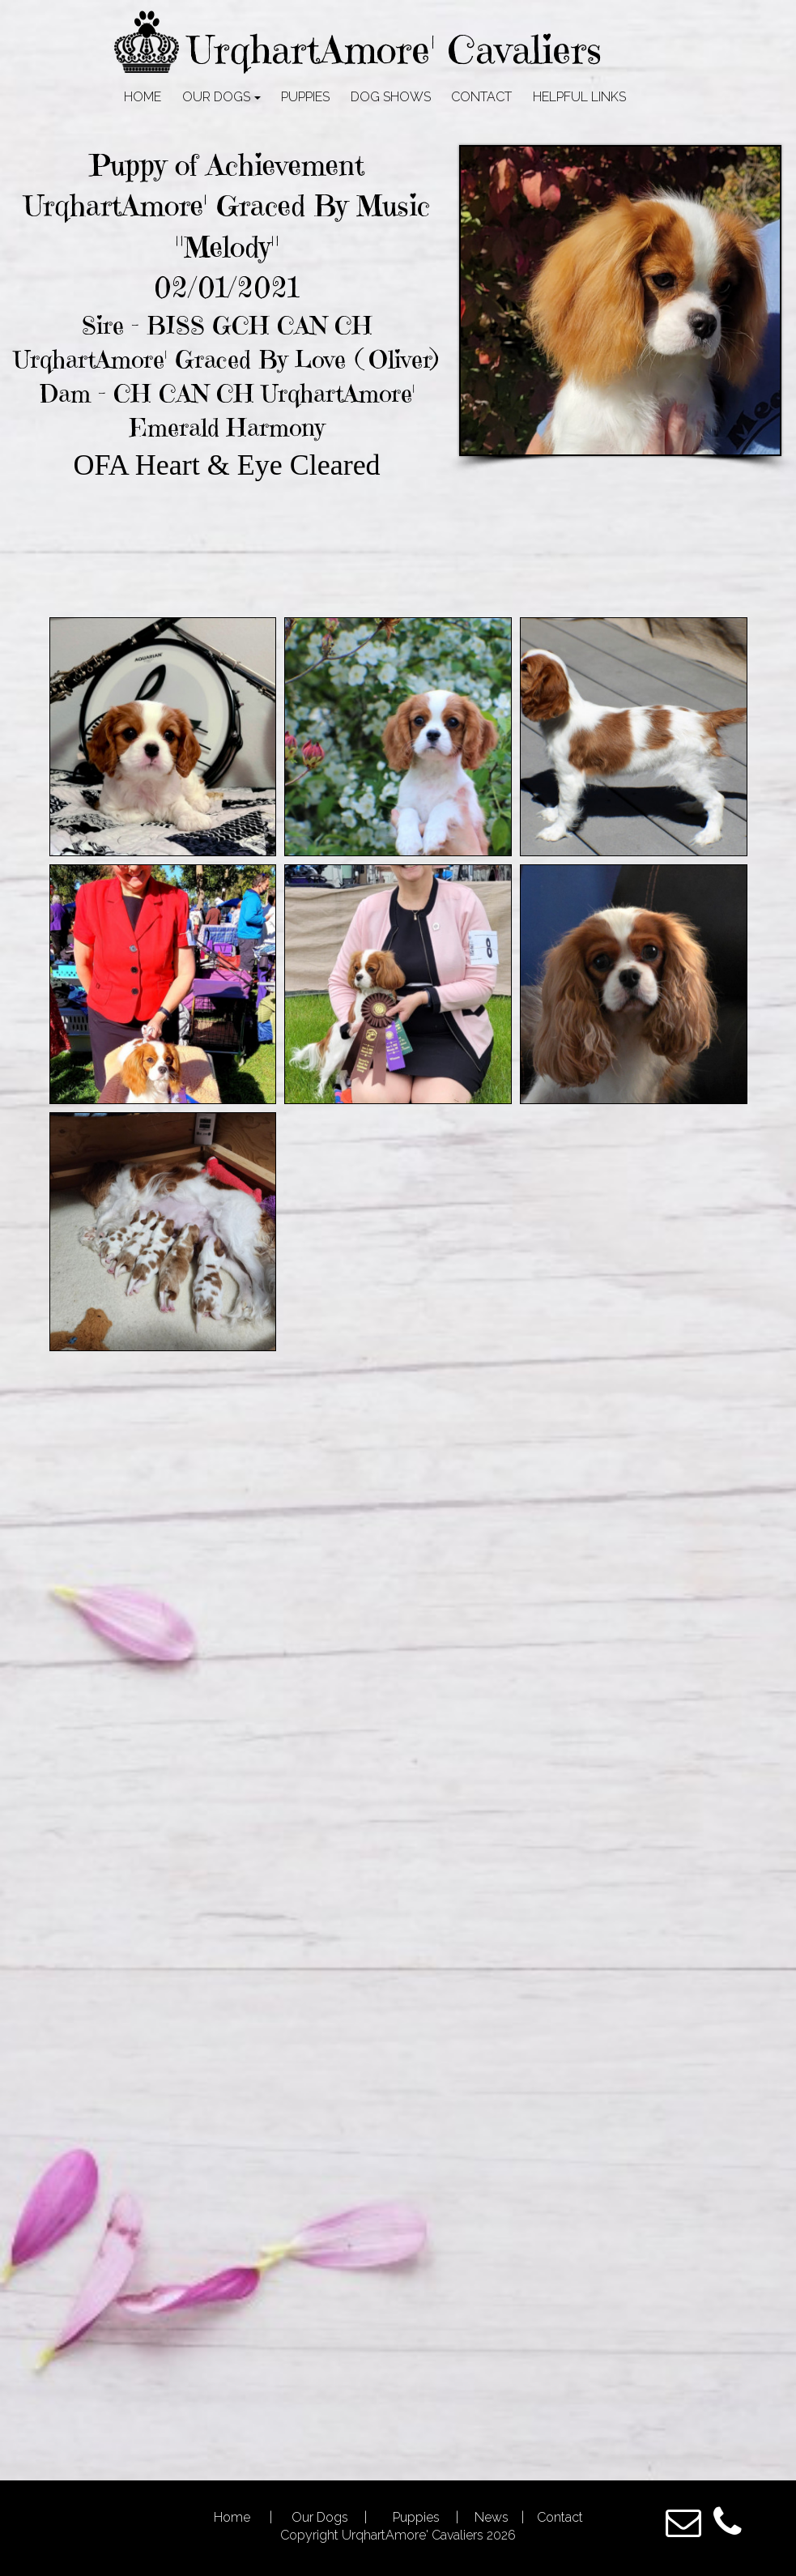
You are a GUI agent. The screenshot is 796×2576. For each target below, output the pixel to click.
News (491, 2517)
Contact (558, 2517)
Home (233, 2517)
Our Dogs (321, 2517)
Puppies (414, 2517)
